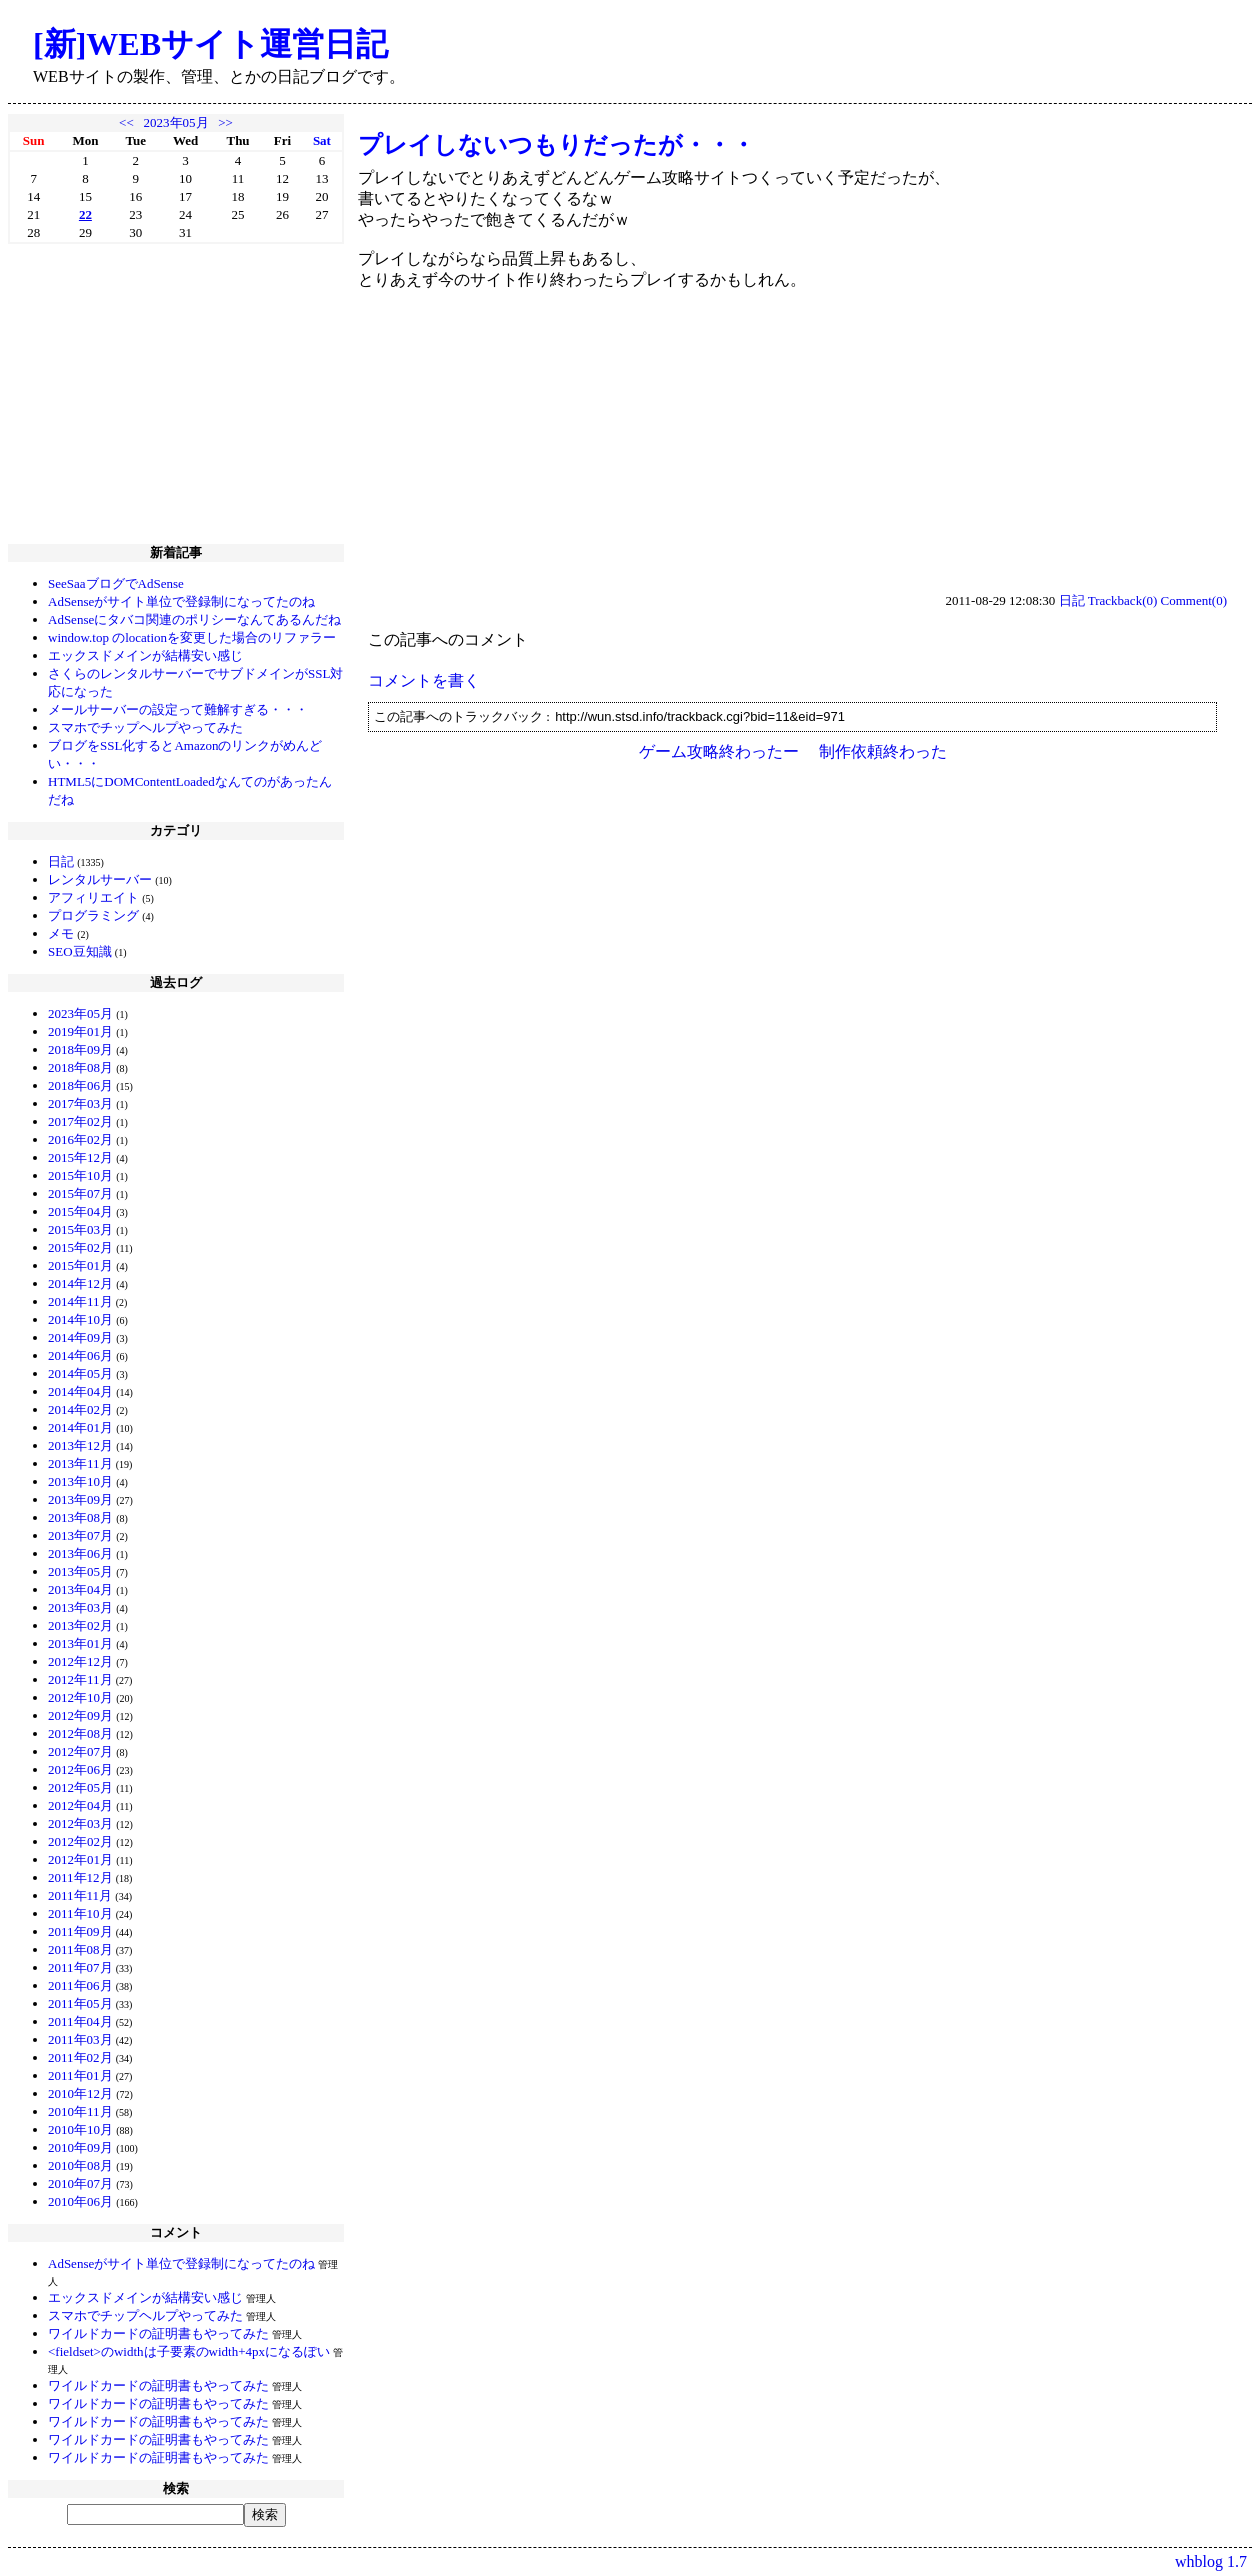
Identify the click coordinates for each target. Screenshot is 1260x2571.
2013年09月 (80, 1499)
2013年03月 (80, 1607)
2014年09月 (80, 1337)
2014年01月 (80, 1427)
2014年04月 (80, 1391)
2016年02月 (80, 1139)
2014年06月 (80, 1355)
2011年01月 (80, 2075)
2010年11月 (80, 2111)
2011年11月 (80, 1895)
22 (85, 214)
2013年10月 (80, 1481)
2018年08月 (80, 1067)
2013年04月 (80, 1589)
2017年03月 (80, 1103)
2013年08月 (80, 1517)
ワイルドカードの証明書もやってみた (158, 2333)
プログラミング (93, 915)
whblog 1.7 (1211, 2561)
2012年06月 (80, 1769)
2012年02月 (80, 1841)
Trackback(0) (1123, 600)
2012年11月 (80, 1679)
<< (126, 122)
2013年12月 (80, 1445)
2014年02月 (80, 1409)
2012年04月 (80, 1805)
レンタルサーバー (100, 879)
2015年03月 (80, 1229)
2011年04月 (80, 2021)
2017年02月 (80, 1121)
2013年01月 (80, 1643)
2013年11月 (80, 1463)
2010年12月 (80, 2093)
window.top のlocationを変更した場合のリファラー (192, 637)
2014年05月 (80, 1373)
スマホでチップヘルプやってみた (145, 727)
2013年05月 (80, 1571)
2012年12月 (80, 1661)
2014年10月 (80, 1319)
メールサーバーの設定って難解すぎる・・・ (178, 709)
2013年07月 (80, 1535)
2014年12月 (80, 1283)
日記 (61, 861)
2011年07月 (80, 1967)
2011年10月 (80, 1913)
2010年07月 (80, 2183)
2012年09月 (80, 1715)
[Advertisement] (176, 394)
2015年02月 (80, 1247)
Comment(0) (1194, 600)
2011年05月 (80, 2003)
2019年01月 (80, 1031)
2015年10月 (80, 1175)
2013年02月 (80, 1625)
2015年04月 (80, 1211)
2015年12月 (80, 1157)
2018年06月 (80, 1085)
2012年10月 (80, 1697)
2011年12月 (80, 1877)
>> (225, 122)
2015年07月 (80, 1193)
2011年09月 (80, 1931)
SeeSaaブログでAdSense (116, 583)
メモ (61, 933)
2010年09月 (80, 2147)
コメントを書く (424, 680)
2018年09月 (80, 1049)
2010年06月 (80, 2201)
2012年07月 (80, 1751)
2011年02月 (80, 2057)
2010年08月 (80, 2165)
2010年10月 (80, 2129)
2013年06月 (80, 1553)
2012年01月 (80, 1859)
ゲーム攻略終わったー (719, 751)
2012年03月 (80, 1823)
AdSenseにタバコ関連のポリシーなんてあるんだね (194, 619)
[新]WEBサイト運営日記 (210, 44)
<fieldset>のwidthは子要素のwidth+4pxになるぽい (189, 2351)
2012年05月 (80, 1787)
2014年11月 (80, 1301)
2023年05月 (176, 122)
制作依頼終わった (883, 751)
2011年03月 (80, 2039)
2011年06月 (80, 1985)
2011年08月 (80, 1949)
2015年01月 (80, 1265)
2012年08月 (80, 1733)
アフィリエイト (93, 897)
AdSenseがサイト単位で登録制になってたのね (181, 601)
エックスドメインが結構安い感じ (145, 655)
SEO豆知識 (80, 951)
